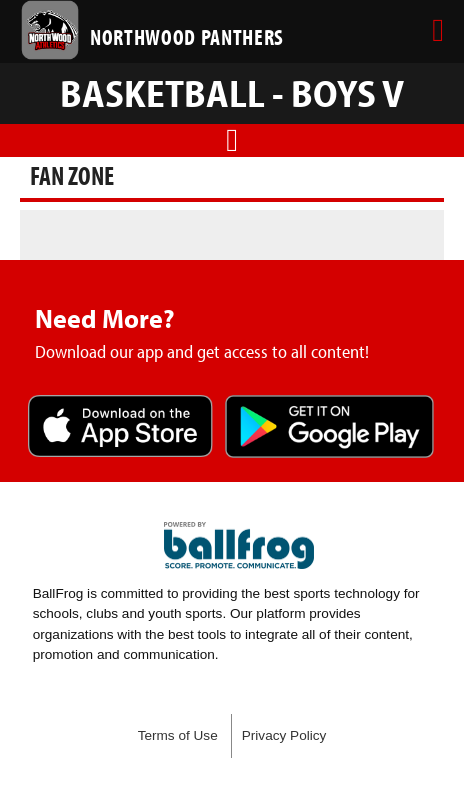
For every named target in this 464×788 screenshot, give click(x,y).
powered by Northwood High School (239, 546)
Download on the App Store (120, 428)
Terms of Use (178, 735)
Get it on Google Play (330, 428)
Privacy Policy (284, 735)
